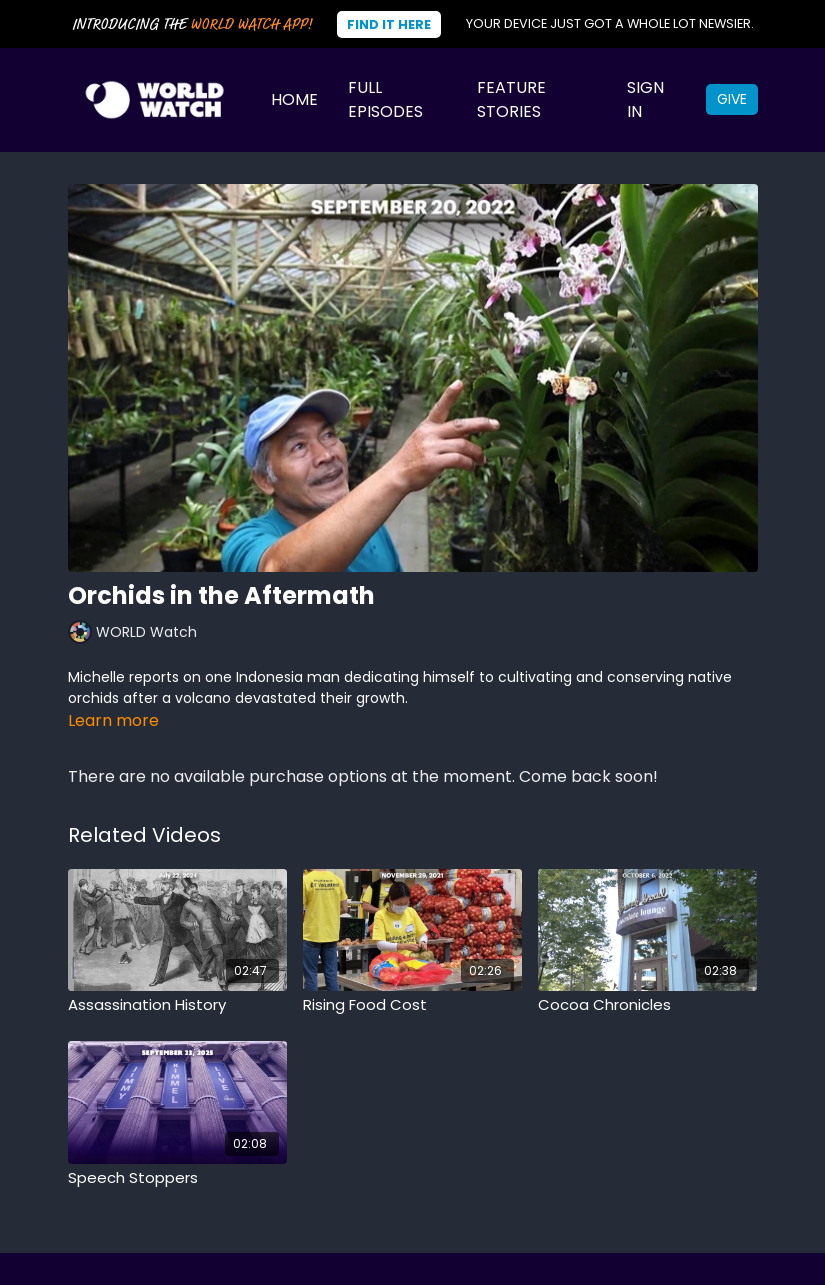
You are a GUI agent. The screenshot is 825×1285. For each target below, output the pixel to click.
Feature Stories (511, 99)
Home (294, 99)
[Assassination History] (177, 1005)
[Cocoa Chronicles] (647, 1005)
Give (732, 99)
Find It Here (389, 24)
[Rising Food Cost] (412, 1005)
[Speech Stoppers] (177, 1178)
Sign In (645, 99)
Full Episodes (385, 99)
